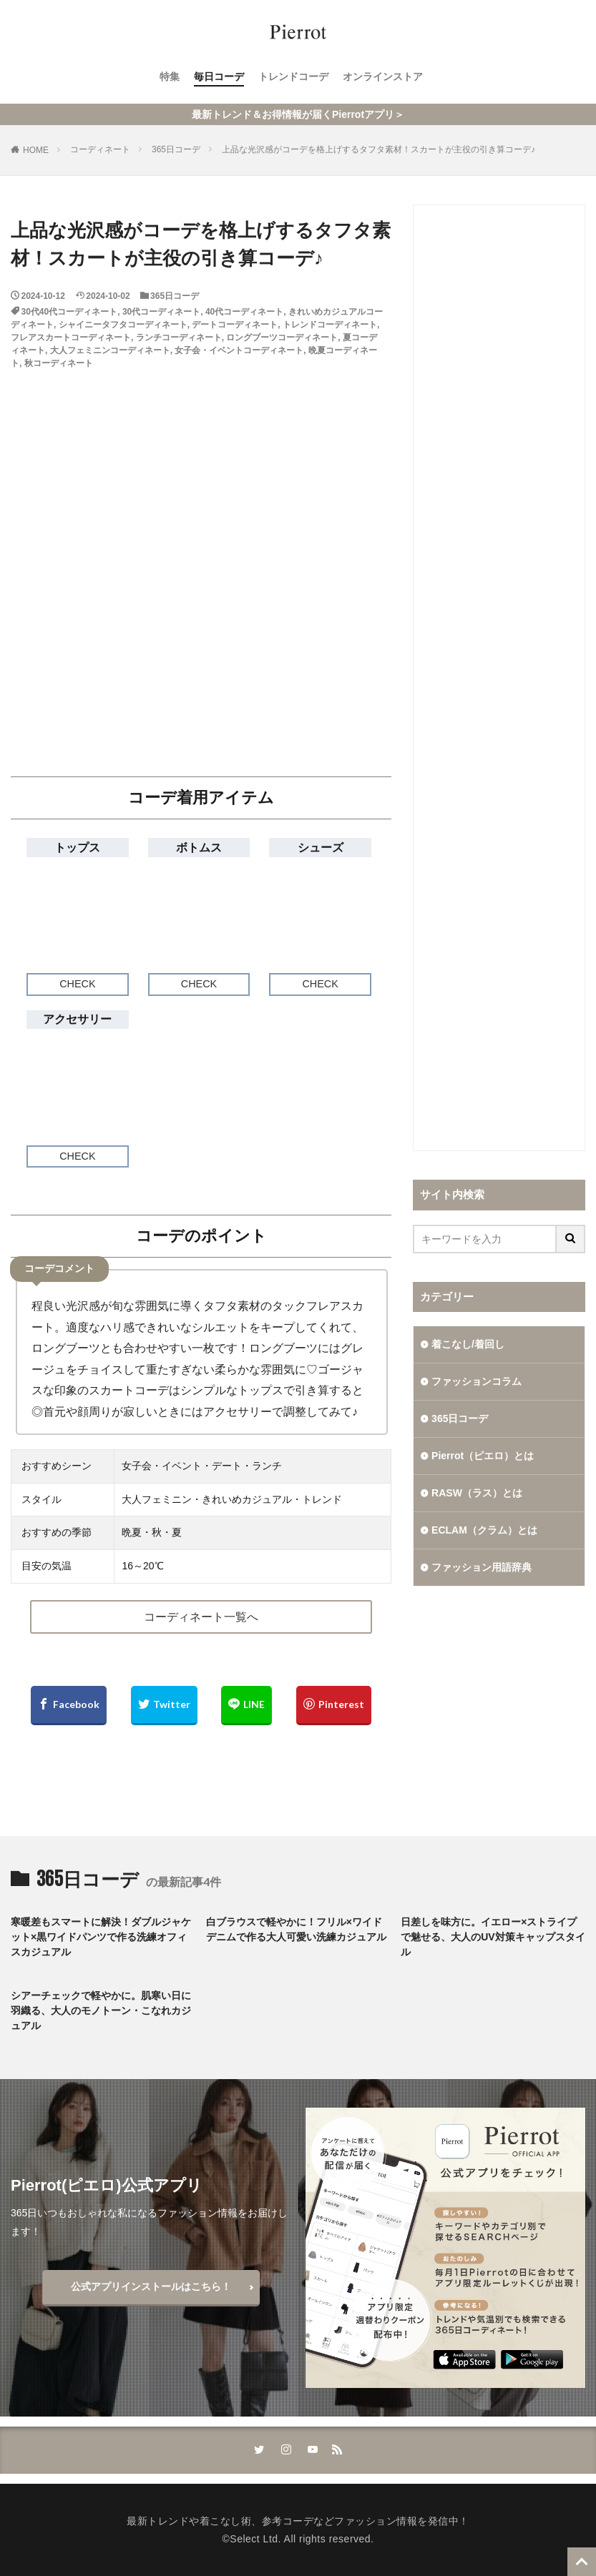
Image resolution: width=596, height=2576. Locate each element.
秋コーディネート (58, 363)
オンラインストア (383, 76)
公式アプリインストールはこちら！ (151, 2286)
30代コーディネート (161, 312)
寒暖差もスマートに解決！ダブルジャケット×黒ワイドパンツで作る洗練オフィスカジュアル (101, 1937)
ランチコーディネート (179, 337)
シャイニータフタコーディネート (123, 325)
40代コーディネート (244, 312)
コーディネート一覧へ (201, 1617)
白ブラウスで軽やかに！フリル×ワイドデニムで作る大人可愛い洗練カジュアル (296, 1929)
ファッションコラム (476, 1381)
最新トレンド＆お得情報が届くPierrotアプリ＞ (298, 114)
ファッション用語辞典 (481, 1567)
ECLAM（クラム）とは (484, 1530)
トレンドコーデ (293, 76)
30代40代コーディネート (69, 312)
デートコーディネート (235, 325)
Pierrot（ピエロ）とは (482, 1455)
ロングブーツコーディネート (282, 337)
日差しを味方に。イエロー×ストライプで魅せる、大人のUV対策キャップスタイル (493, 1937)
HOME (36, 150)
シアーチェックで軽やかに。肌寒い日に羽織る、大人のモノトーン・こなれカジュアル (101, 2010)
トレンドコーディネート (330, 325)
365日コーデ (176, 149)
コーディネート (100, 149)
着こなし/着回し (467, 1344)
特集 (170, 76)
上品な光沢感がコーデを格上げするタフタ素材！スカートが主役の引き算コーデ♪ (378, 149)
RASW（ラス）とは (476, 1493)
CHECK (77, 984)
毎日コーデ (219, 76)
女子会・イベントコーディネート (239, 350)
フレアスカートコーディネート (71, 337)
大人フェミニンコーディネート (110, 350)
